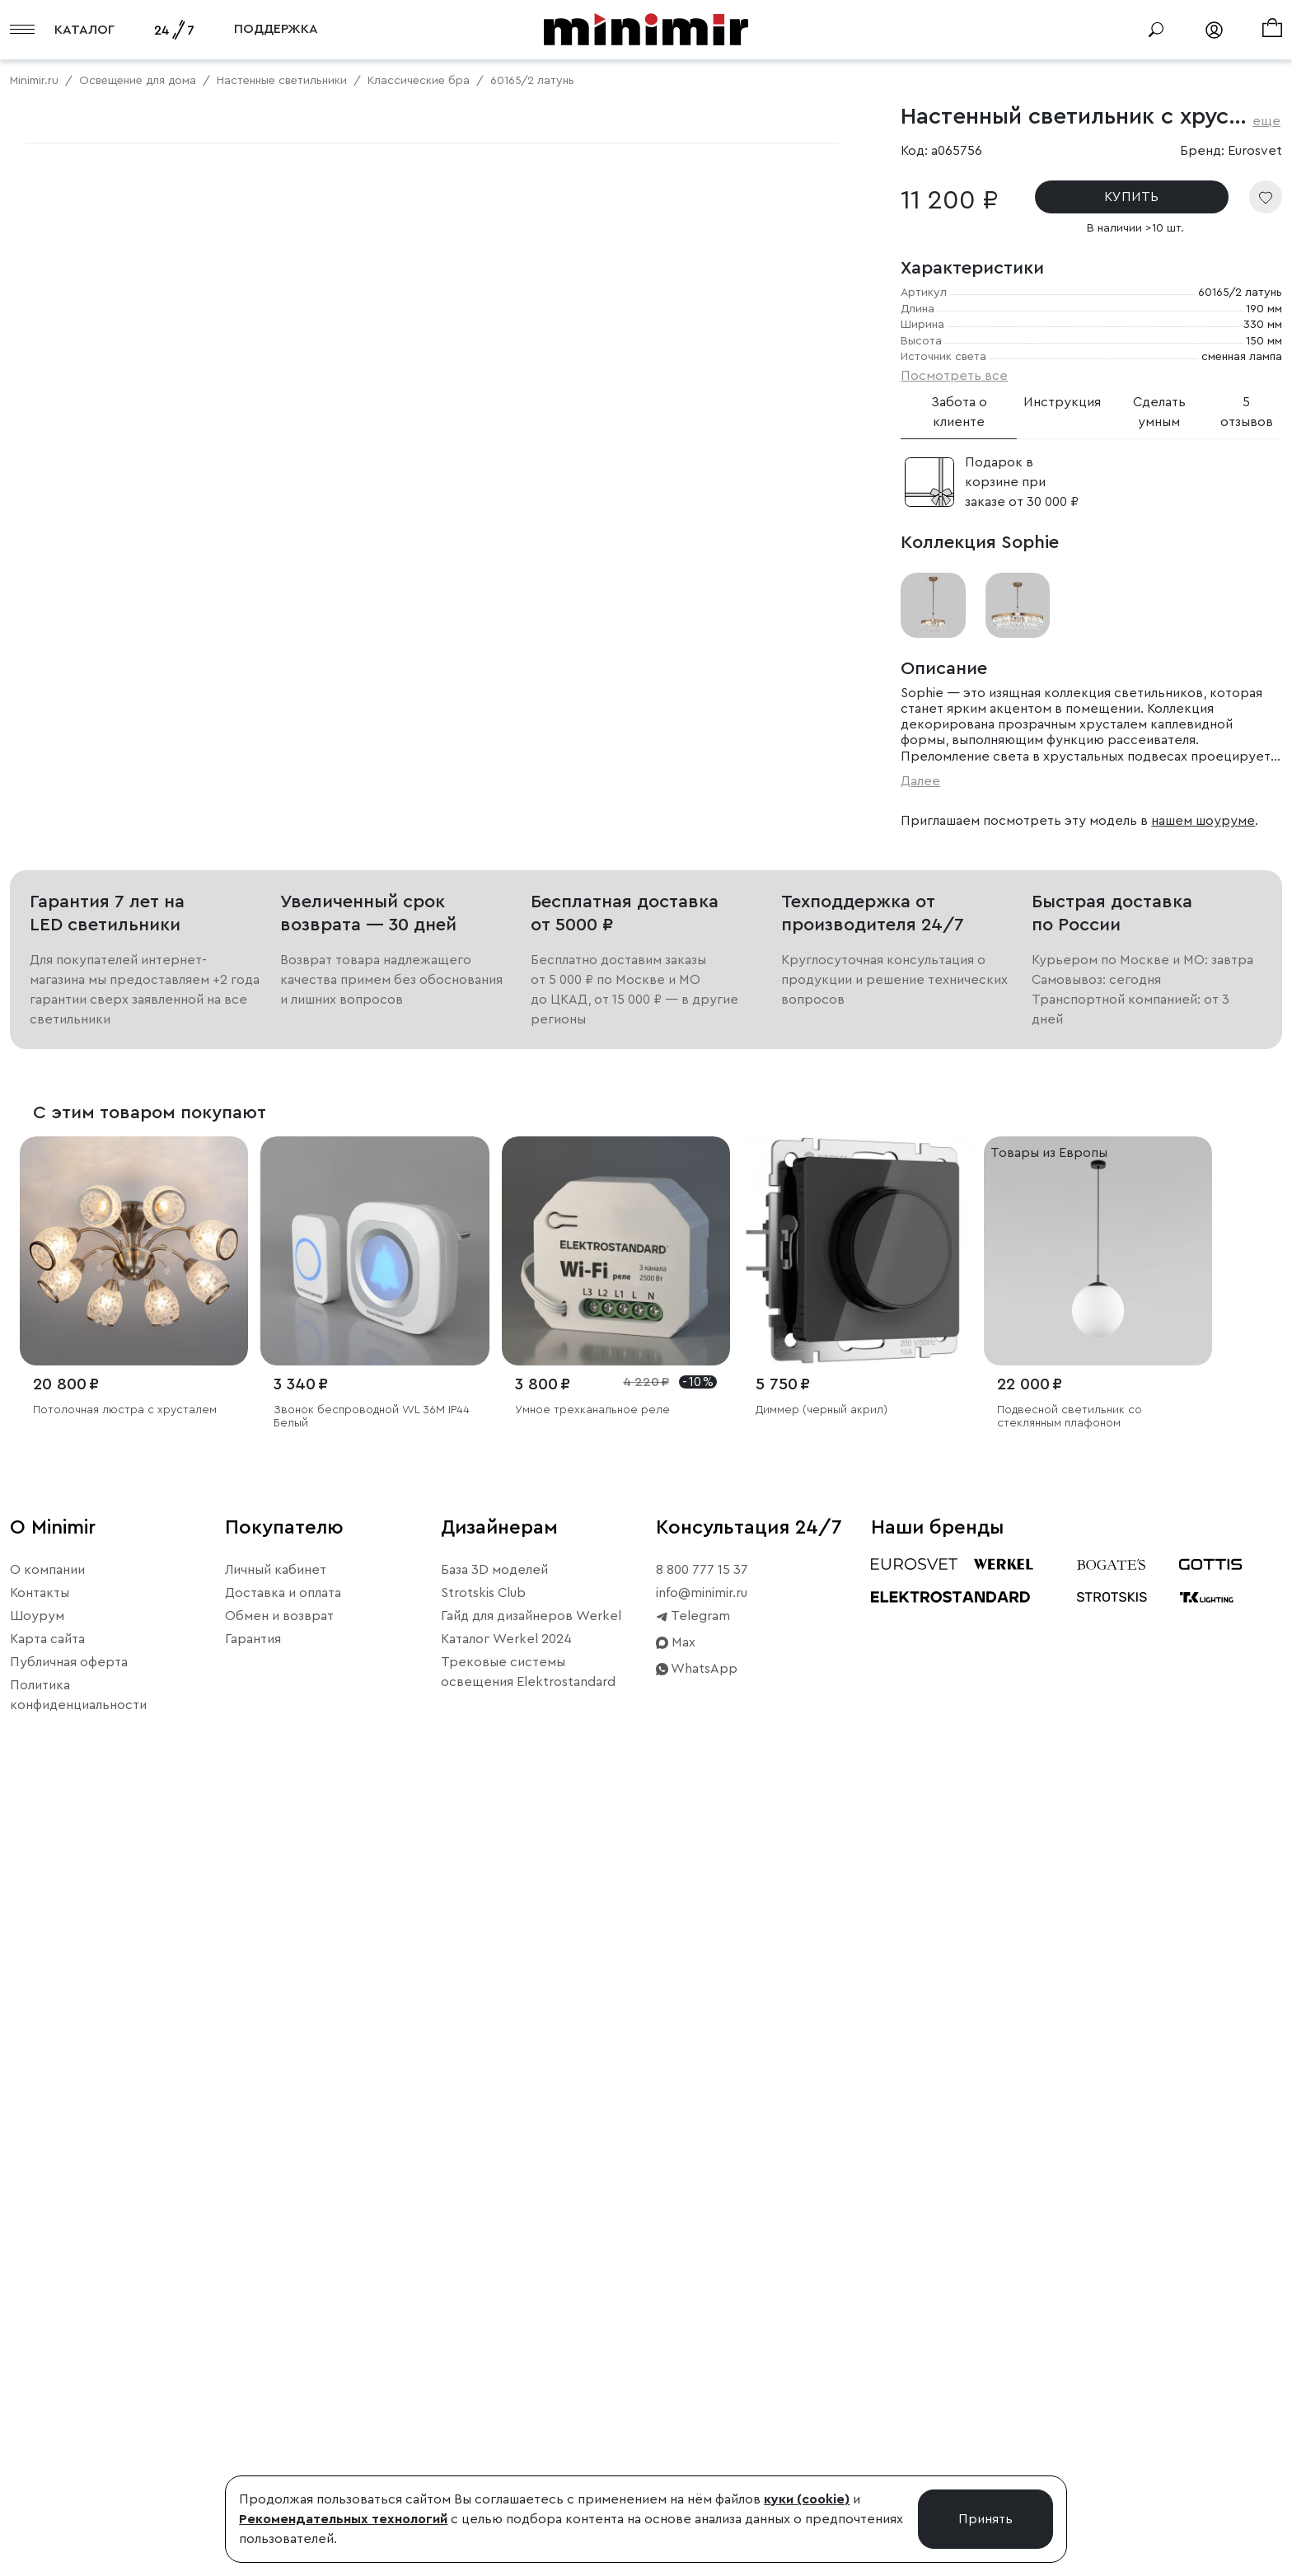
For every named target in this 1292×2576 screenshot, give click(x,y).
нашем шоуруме (1203, 820)
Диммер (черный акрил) (821, 2182)
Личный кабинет (275, 2342)
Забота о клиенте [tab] (959, 412)
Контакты (39, 2365)
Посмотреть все (954, 375)
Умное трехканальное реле (592, 2182)
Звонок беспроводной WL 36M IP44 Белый (372, 2189)
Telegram (693, 2389)
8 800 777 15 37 (702, 2342)
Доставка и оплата (283, 2365)
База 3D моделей (494, 2342)
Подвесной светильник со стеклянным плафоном (1069, 2189)
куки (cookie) (807, 2499)
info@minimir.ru (701, 2365)
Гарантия (253, 2412)
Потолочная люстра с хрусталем (125, 2182)
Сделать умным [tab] (1159, 412)
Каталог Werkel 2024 (506, 2412)
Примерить (90, 699)
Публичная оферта (69, 2435)
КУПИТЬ (1131, 197)
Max (675, 2415)
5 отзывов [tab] (1246, 412)
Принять (985, 2519)
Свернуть (206, 699)
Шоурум (37, 2389)
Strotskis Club (483, 2365)
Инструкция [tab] (1062, 402)
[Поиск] (1156, 29)
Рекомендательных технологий (343, 2519)
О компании (47, 2342)
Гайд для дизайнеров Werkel (531, 2389)
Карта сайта (47, 2412)
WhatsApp (696, 2441)
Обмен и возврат (279, 2389)
